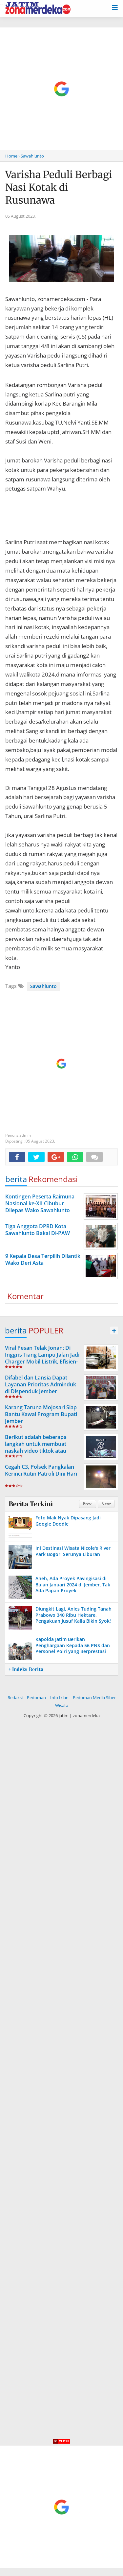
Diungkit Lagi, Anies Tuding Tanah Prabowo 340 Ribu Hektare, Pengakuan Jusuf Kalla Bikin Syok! (73, 1615)
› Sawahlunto (31, 156)
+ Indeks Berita (26, 1669)
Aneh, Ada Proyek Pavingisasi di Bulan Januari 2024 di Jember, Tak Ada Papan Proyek (72, 1584)
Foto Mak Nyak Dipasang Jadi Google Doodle (68, 1520)
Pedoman (36, 1697)
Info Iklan (59, 1697)
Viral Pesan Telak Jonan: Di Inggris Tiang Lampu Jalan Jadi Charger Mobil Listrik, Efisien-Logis (42, 1358)
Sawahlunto (43, 986)
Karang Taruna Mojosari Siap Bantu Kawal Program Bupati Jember (41, 1414)
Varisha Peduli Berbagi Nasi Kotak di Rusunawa (58, 187)
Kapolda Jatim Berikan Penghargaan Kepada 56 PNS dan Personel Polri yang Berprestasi (72, 1645)
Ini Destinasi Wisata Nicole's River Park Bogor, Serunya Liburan (73, 1551)
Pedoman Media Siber (94, 1697)
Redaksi (15, 1697)
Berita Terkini (30, 1504)
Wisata (61, 1705)
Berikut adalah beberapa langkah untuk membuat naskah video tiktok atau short (36, 1447)
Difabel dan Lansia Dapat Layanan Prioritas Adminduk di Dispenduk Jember (40, 1384)
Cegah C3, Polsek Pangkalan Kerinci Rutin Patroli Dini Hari (41, 1470)
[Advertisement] (61, 88)
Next (106, 1504)
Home (11, 156)
